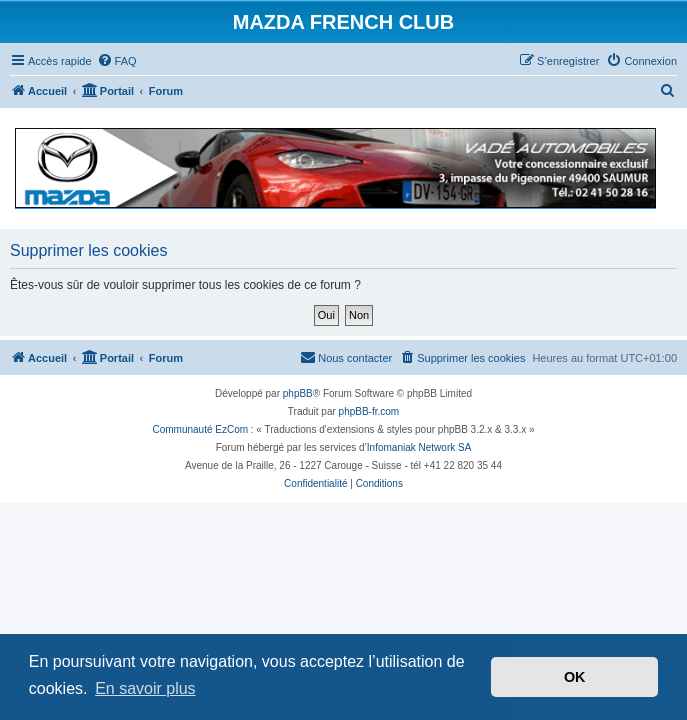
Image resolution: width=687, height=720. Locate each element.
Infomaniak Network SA (419, 447)
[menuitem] (117, 61)
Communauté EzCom (200, 429)
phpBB (298, 393)
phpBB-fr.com (369, 411)
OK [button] (575, 677)
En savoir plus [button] (145, 688)
